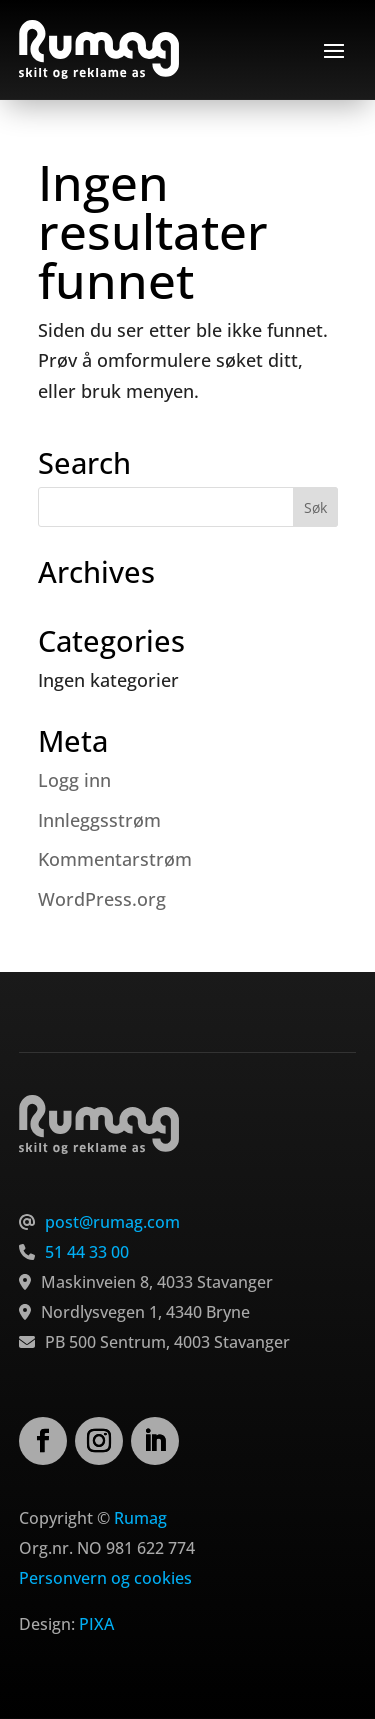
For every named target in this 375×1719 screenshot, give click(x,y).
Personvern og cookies (105, 1578)
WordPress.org (102, 899)
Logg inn (74, 780)
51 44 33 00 (87, 1252)
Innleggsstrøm (99, 820)
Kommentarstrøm (115, 859)
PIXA (96, 1624)
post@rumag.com (112, 1222)
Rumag (140, 1518)
